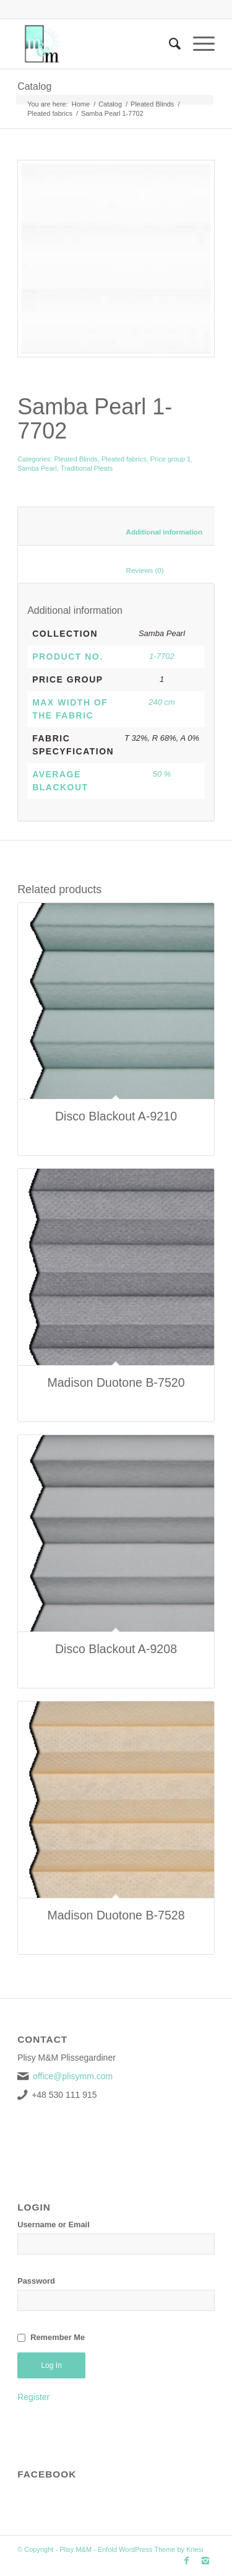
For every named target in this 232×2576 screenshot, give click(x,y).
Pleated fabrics (49, 113)
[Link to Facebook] (187, 2560)
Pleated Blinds (152, 104)
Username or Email (53, 2224)
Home (81, 104)
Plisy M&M (75, 2549)
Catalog (34, 86)
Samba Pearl (37, 468)
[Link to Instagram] (205, 2560)
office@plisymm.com (73, 2076)
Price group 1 (170, 459)
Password (36, 2281)
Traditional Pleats (87, 468)
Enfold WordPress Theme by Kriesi (151, 2549)
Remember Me (57, 2337)
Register (33, 2397)
